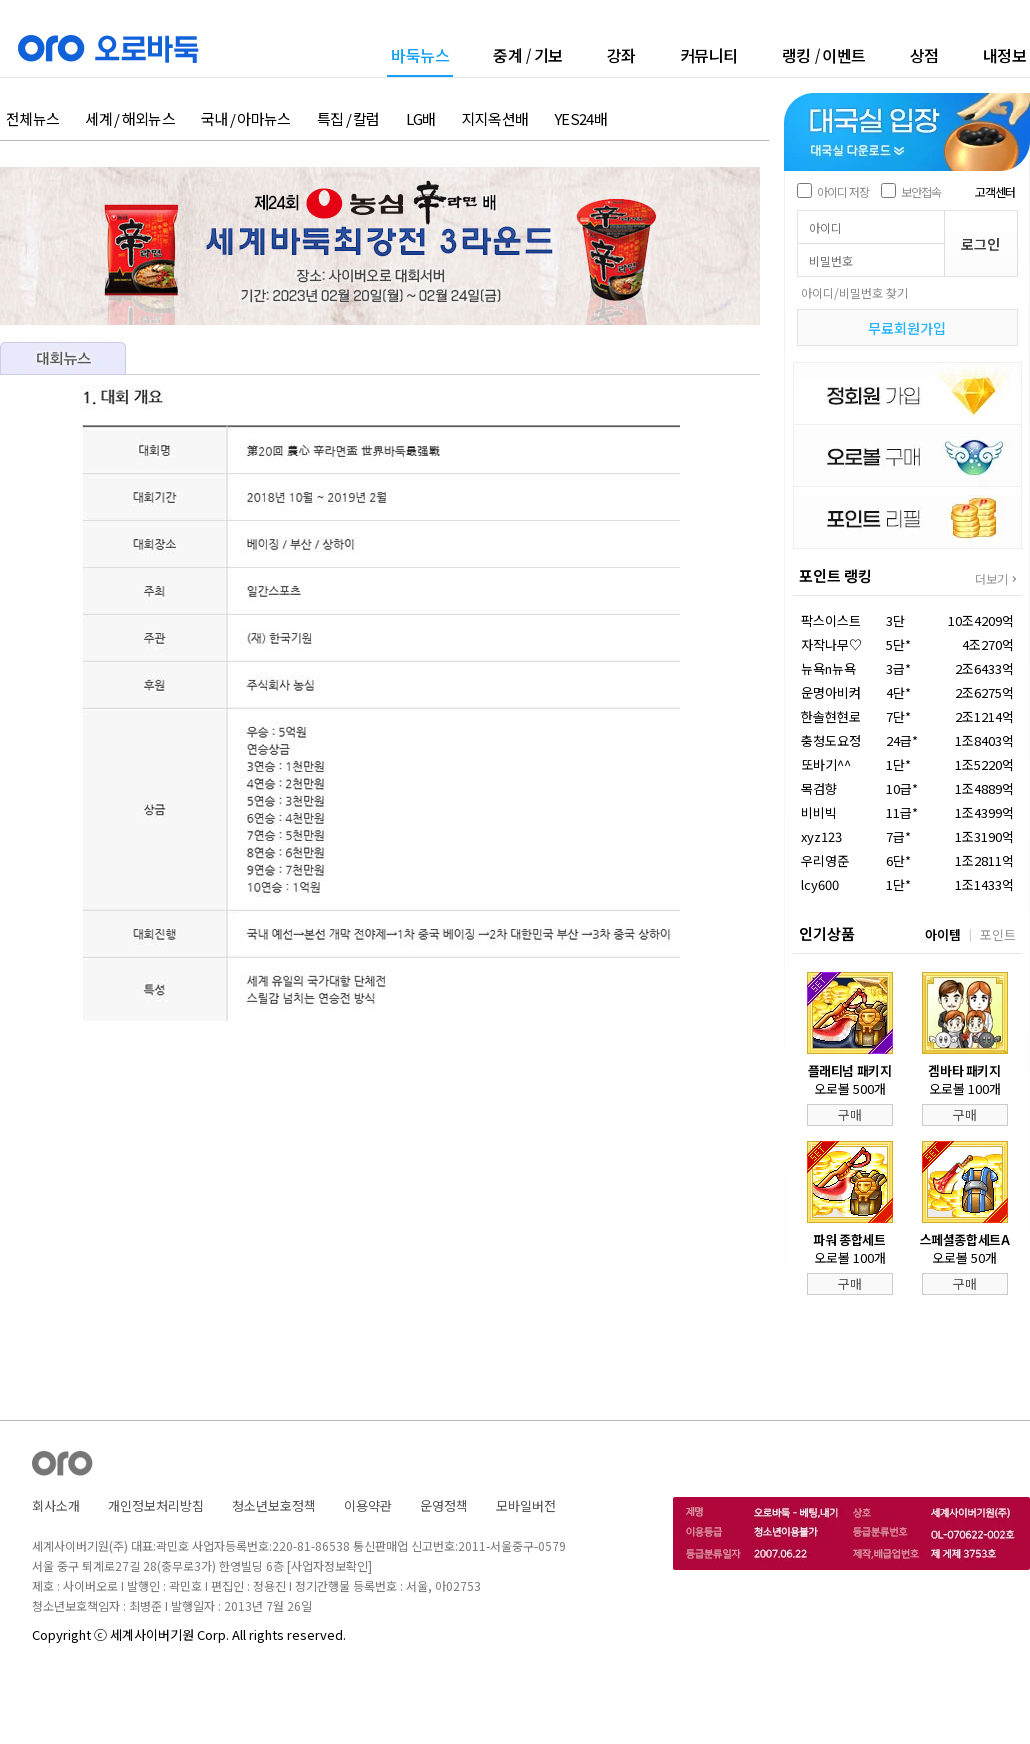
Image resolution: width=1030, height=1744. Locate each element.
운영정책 (444, 1505)
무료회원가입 (907, 328)
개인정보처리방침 (156, 1505)
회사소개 (56, 1505)
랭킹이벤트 (824, 55)
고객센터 (995, 191)
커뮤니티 (709, 55)
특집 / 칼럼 (348, 119)
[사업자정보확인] (329, 1565)
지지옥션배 (495, 119)
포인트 (998, 934)
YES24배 (580, 119)
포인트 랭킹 (835, 575)
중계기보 (528, 55)
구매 (850, 1114)
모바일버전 (526, 1505)
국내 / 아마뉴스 (246, 119)
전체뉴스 (32, 119)
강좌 (621, 55)
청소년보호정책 (274, 1505)
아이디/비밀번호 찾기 (854, 292)
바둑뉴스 (420, 56)
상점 (924, 55)
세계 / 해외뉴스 (130, 119)
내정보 (1005, 55)
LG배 (421, 119)
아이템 (943, 934)
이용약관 (368, 1505)
